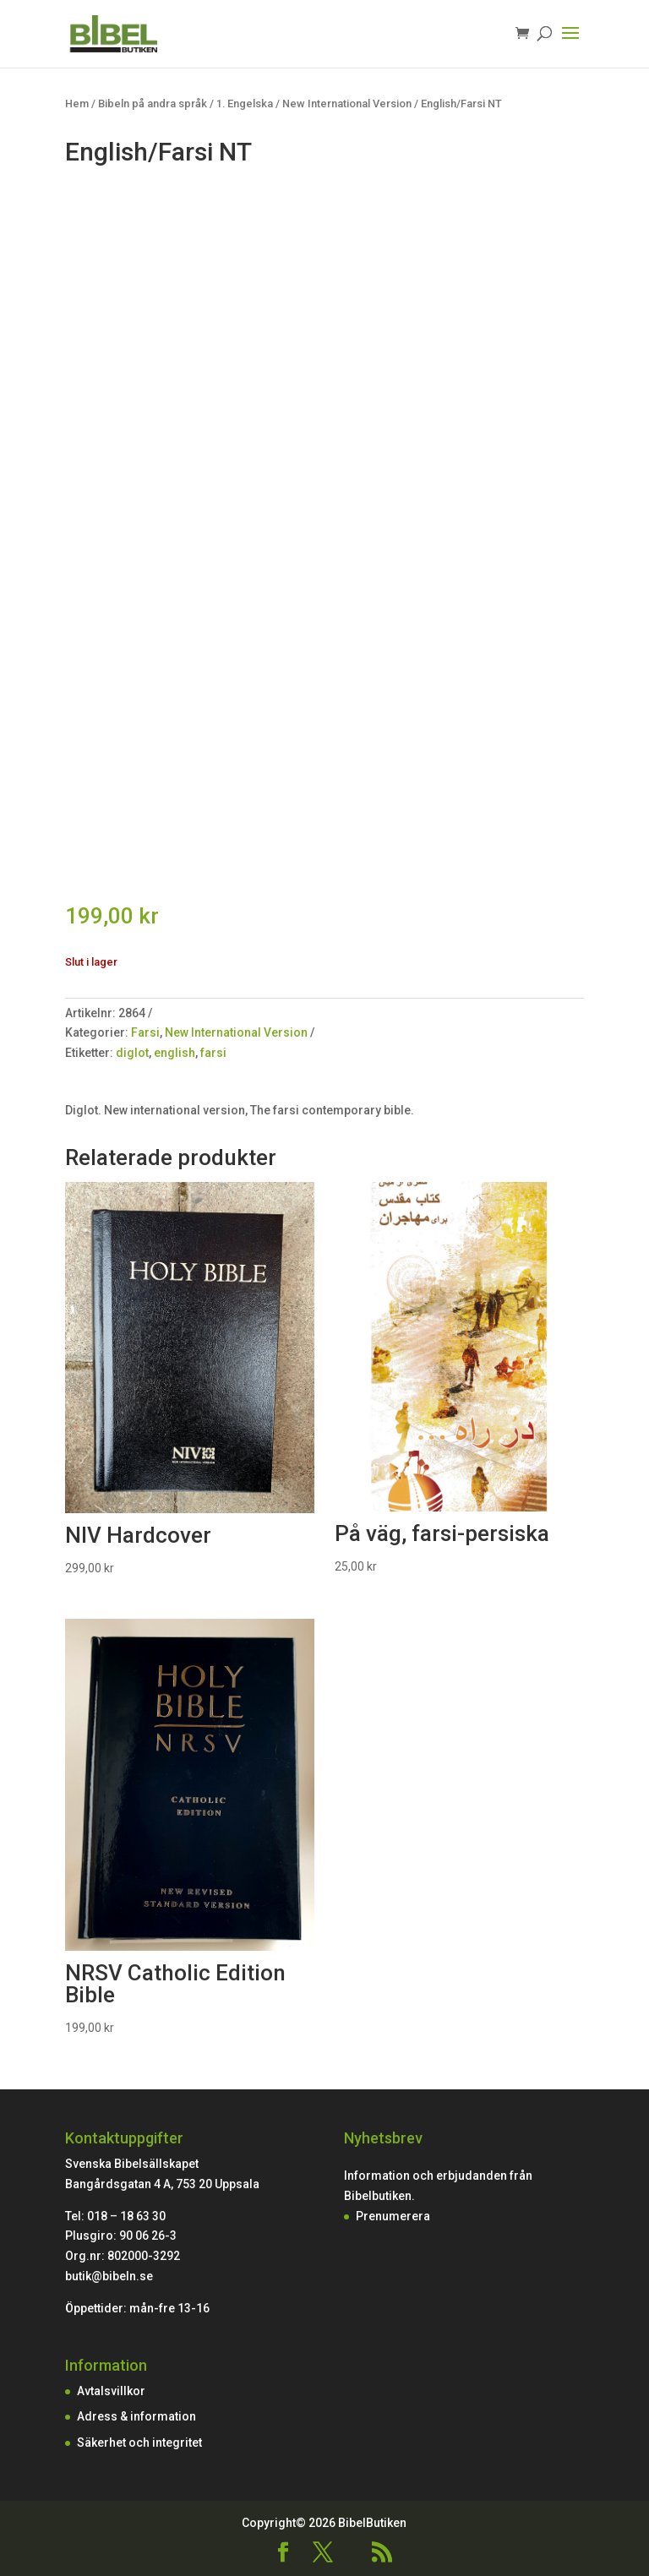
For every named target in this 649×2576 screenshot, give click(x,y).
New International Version (347, 103)
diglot (132, 1052)
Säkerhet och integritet (139, 2442)
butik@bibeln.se (109, 2276)
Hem (77, 103)
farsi (213, 1052)
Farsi (145, 1032)
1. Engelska (244, 103)
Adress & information (136, 2416)
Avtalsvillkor (111, 2391)
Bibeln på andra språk (152, 103)
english (174, 1052)
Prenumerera (393, 2216)
